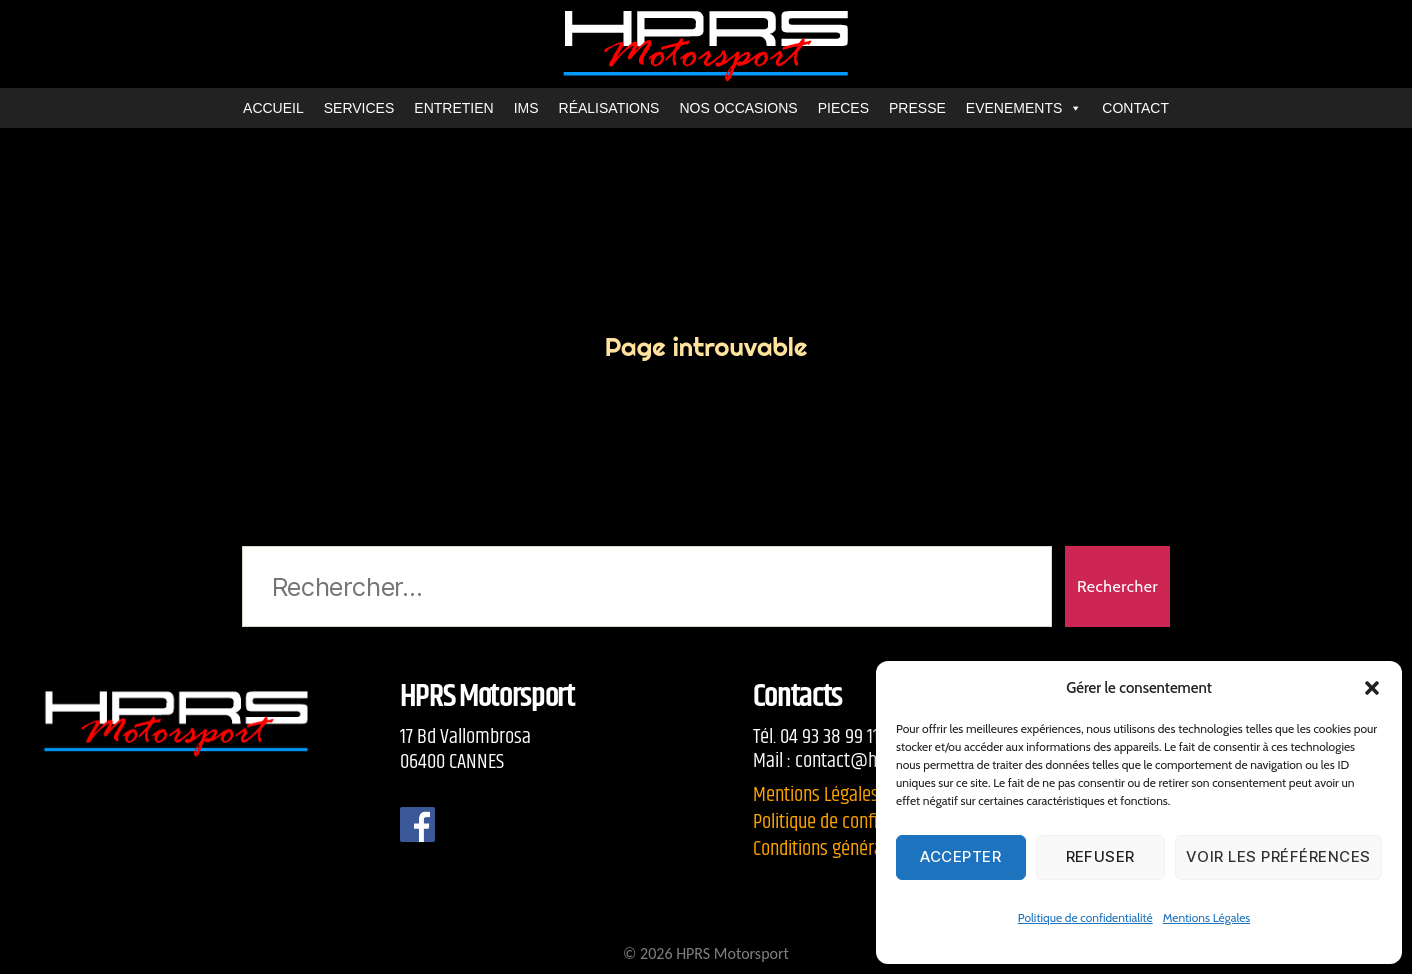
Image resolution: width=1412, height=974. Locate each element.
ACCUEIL (273, 108)
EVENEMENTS (1024, 108)
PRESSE (917, 108)
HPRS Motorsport (732, 953)
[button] (1372, 688)
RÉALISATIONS (609, 108)
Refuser (1101, 856)
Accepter (960, 856)
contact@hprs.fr (855, 761)
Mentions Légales (1207, 917)
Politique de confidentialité (1085, 917)
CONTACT (1135, 108)
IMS (526, 108)
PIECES (843, 108)
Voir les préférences (1278, 856)
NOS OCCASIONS (738, 108)
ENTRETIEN (453, 108)
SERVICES (359, 108)
